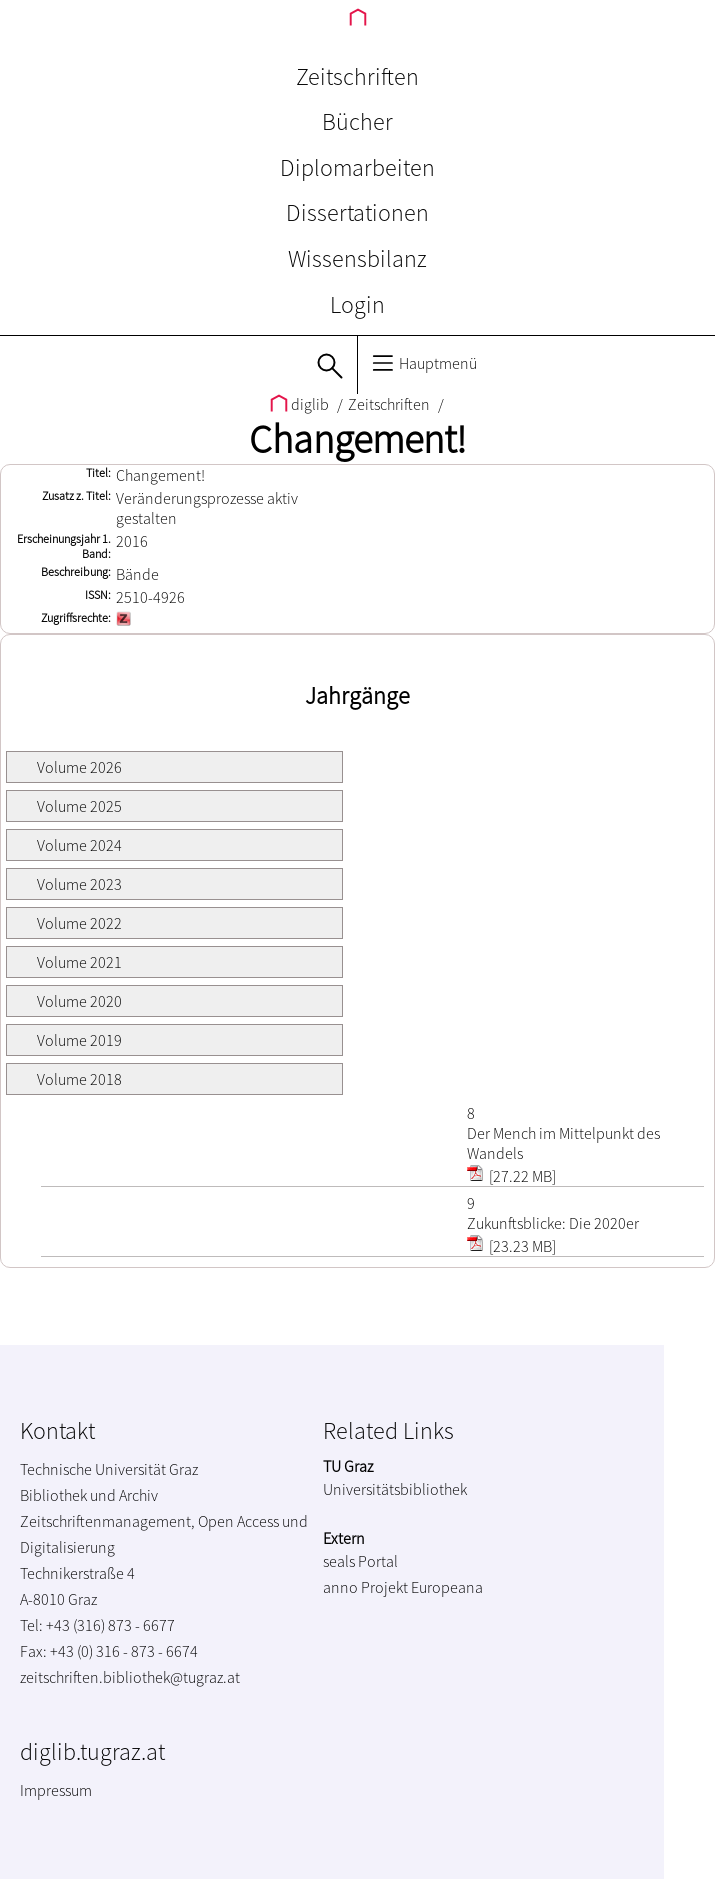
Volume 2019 (79, 1040)
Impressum (56, 1790)
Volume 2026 (79, 767)
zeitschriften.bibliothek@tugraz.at (130, 1677)
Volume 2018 (79, 1079)
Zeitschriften (357, 76)
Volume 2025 (79, 806)
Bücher (357, 121)
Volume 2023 (79, 884)
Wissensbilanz (357, 258)
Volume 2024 (79, 845)
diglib (301, 404)
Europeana (447, 1587)
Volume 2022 (79, 923)
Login (357, 304)
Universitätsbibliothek (395, 1489)
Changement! (357, 439)
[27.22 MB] (511, 1176)
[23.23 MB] (511, 1246)
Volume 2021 (79, 962)
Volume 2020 (79, 1001)
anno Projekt (365, 1587)
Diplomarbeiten (357, 167)
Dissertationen (357, 212)
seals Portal (360, 1561)
